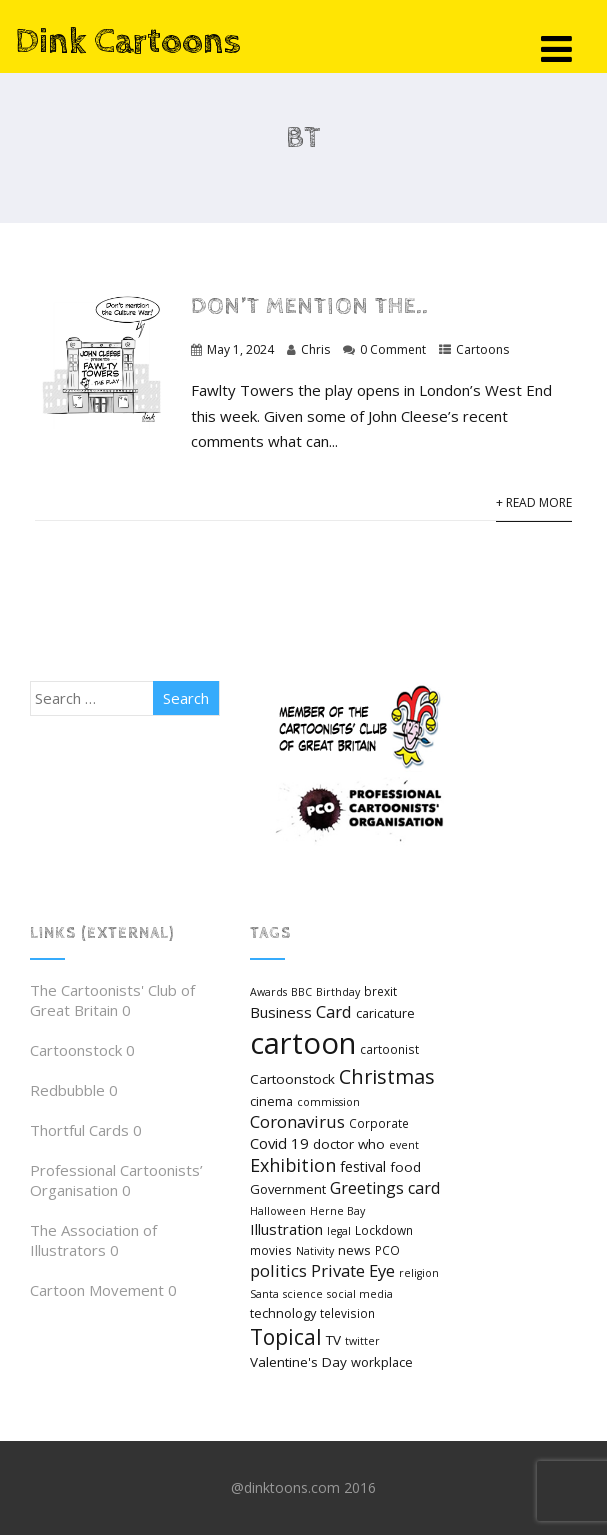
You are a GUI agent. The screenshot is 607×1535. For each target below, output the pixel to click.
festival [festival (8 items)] (363, 1166)
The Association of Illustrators (93, 1240)
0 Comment (393, 349)
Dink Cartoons (128, 42)
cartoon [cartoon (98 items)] (303, 1043)
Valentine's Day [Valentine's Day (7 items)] (298, 1362)
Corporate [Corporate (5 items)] (379, 1123)
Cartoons (482, 349)
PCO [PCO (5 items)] (387, 1250)
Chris (315, 349)
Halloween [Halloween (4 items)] (278, 1211)
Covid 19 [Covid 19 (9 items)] (279, 1143)
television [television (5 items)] (347, 1313)
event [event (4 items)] (404, 1145)
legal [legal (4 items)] (339, 1231)
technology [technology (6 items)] (283, 1313)
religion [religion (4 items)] (419, 1273)
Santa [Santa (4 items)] (264, 1294)
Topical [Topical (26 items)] (286, 1336)
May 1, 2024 (240, 349)
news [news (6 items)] (354, 1250)
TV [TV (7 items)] (333, 1340)
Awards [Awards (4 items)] (268, 992)
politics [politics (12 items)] (278, 1270)
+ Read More (534, 502)
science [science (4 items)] (303, 1294)
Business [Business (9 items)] (281, 1012)
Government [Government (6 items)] (288, 1189)
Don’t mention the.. (309, 306)
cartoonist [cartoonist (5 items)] (389, 1049)
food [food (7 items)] (405, 1167)
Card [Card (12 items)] (334, 1011)
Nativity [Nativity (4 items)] (315, 1251)
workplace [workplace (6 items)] (382, 1362)
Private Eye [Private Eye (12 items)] (353, 1270)
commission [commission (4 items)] (328, 1102)
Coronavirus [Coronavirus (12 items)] (297, 1121)
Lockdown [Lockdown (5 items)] (384, 1230)
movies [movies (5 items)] (271, 1250)
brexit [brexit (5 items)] (380, 991)
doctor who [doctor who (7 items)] (349, 1144)
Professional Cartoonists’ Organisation (116, 1180)
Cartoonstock (76, 1050)
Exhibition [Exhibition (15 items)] (293, 1165)
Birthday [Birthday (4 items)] (338, 992)
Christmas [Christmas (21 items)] (387, 1076)
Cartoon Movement (97, 1290)
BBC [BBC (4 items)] (301, 992)
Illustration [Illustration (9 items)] (286, 1229)
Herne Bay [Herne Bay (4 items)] (337, 1211)
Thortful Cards (79, 1130)
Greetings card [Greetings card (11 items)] (385, 1188)
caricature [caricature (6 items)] (385, 1013)
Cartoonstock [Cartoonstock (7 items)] (292, 1079)
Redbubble (67, 1090)
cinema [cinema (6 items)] (271, 1101)
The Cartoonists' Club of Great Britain (112, 1000)
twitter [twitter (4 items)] (362, 1341)
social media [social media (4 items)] (360, 1294)
